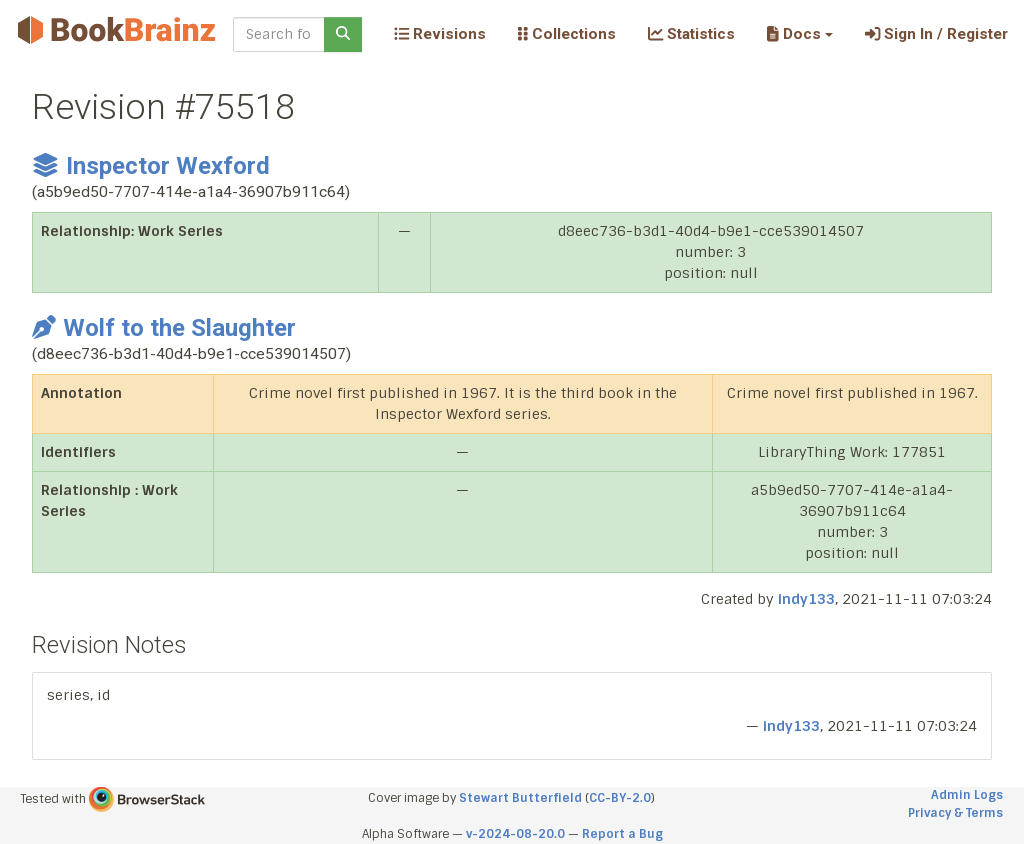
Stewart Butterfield (520, 798)
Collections (567, 34)
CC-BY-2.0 (620, 798)
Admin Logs (967, 795)
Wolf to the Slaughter (164, 328)
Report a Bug (622, 834)
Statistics (691, 34)
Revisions (440, 34)
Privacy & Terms (955, 813)
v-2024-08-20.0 (515, 834)
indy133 (806, 599)
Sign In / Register (936, 34)
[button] (799, 34)
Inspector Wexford (151, 166)
